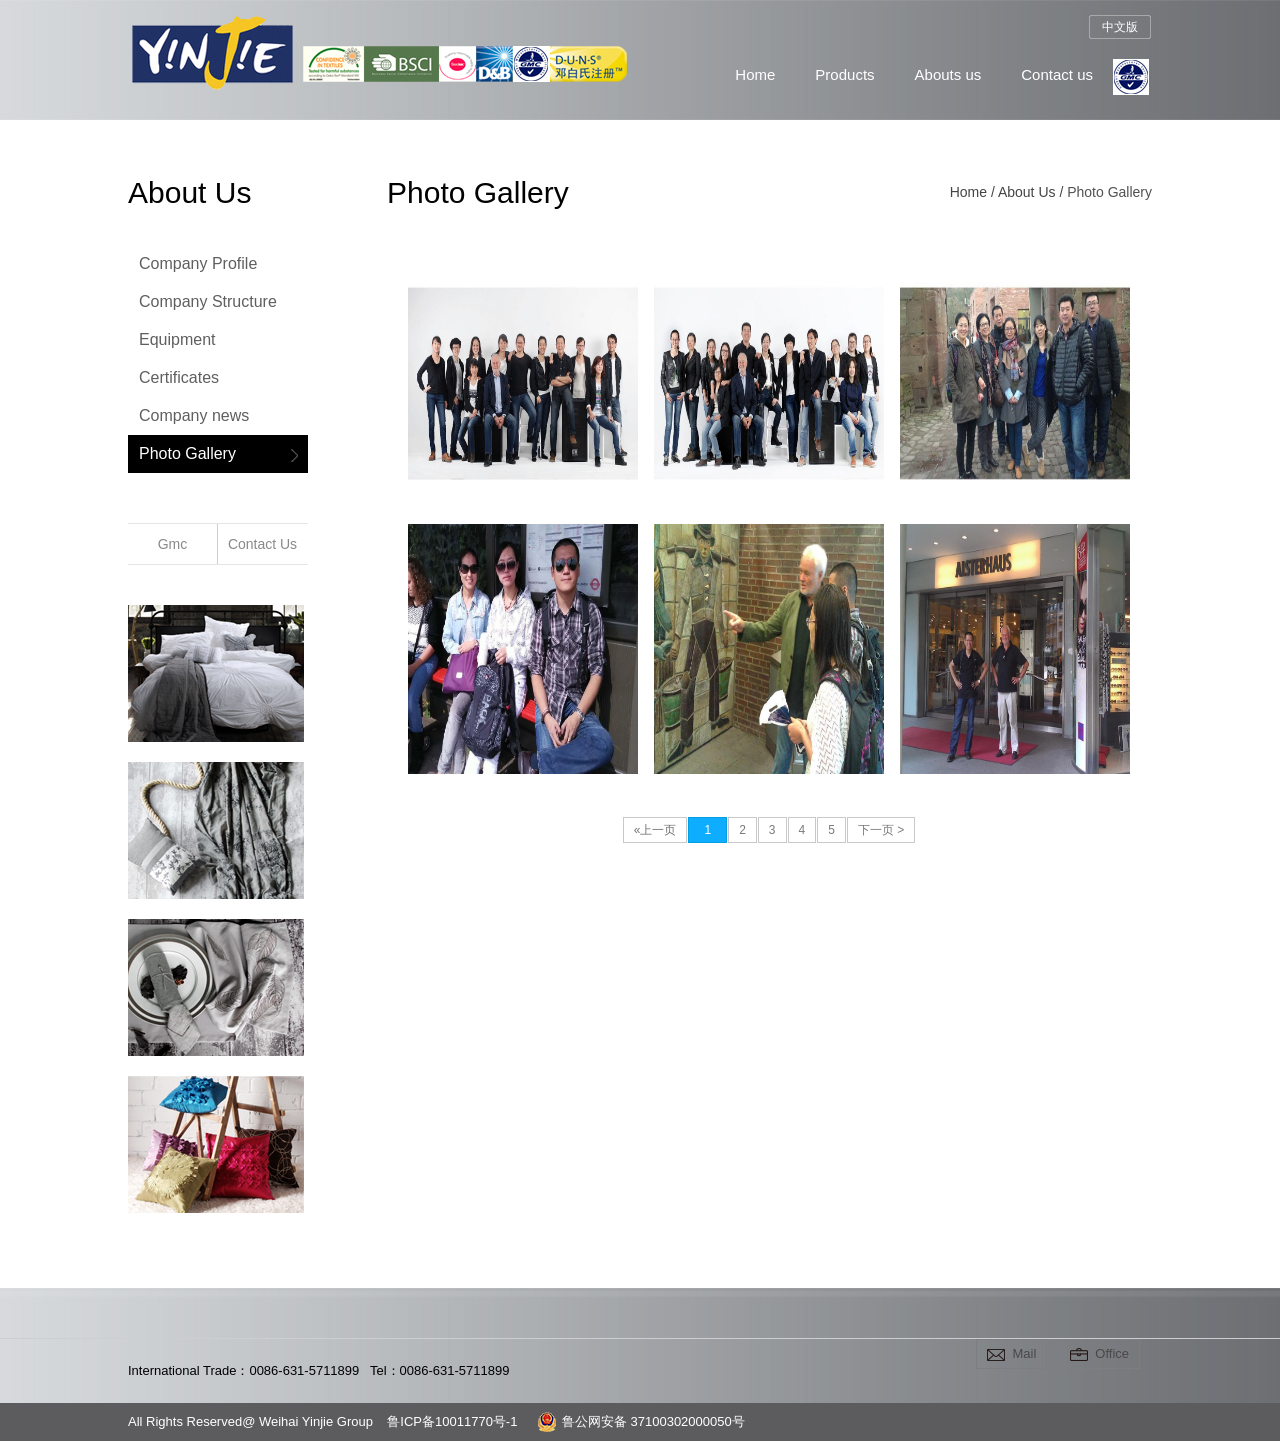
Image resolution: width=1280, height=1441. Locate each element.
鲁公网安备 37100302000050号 (641, 1422)
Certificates (179, 377)
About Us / (1032, 192)
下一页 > (881, 830)
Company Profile (198, 263)
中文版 (1120, 27)
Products (844, 74)
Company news (194, 415)
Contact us (1057, 74)
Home (755, 74)
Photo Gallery (187, 453)
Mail (1024, 1353)
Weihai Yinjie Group (207, 105)
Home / (974, 192)
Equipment (177, 339)
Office (1112, 1353)
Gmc (173, 544)
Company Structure (208, 301)
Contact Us (262, 544)
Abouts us (948, 74)
